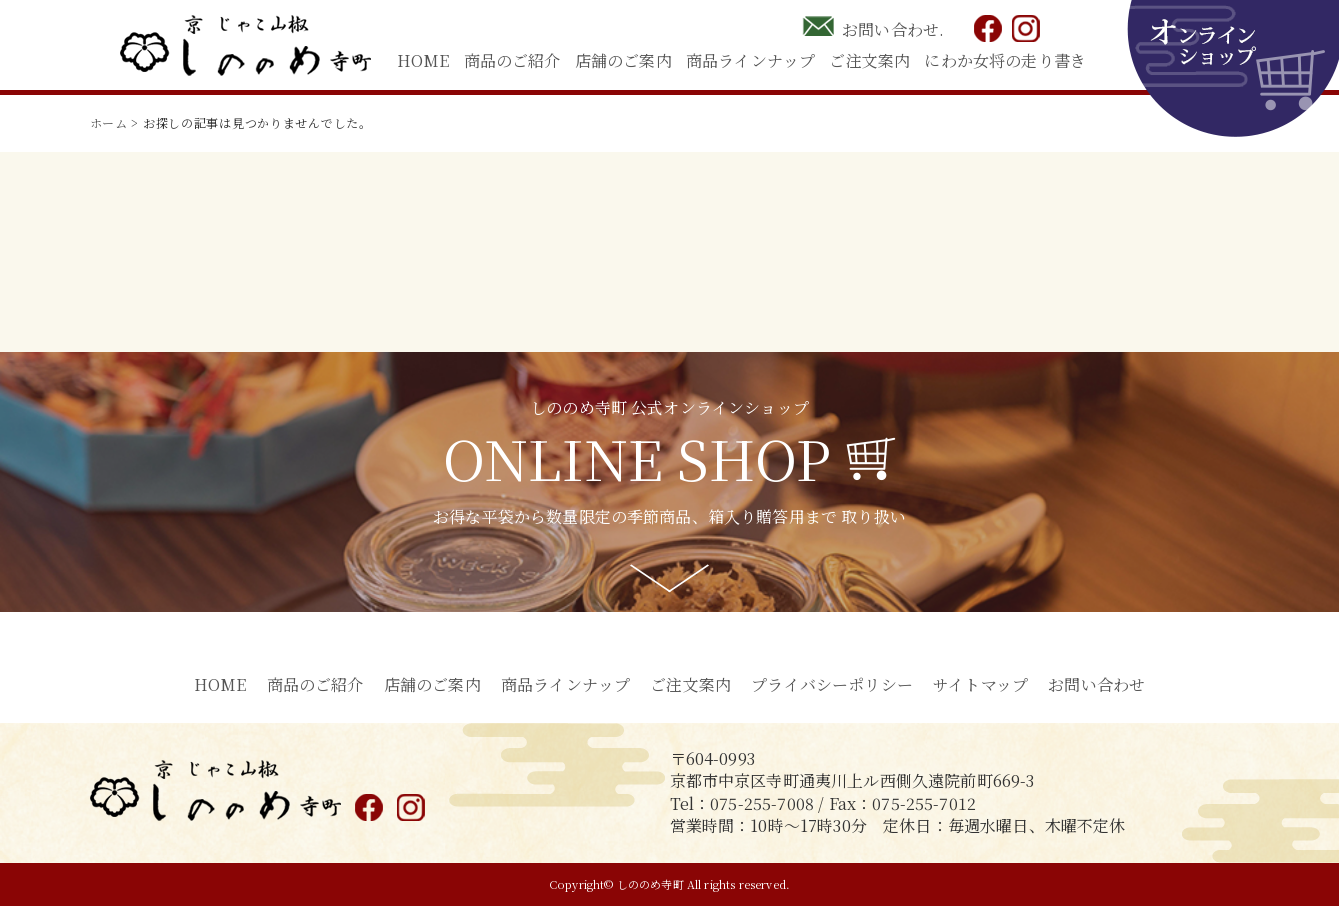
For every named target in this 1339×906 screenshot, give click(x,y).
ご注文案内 (869, 60)
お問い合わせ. (893, 29)
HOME (423, 60)
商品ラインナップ (750, 60)
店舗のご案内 (623, 60)
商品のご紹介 (512, 60)
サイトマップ (980, 684)
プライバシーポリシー (832, 684)
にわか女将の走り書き (1005, 60)
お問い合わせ (1096, 684)
